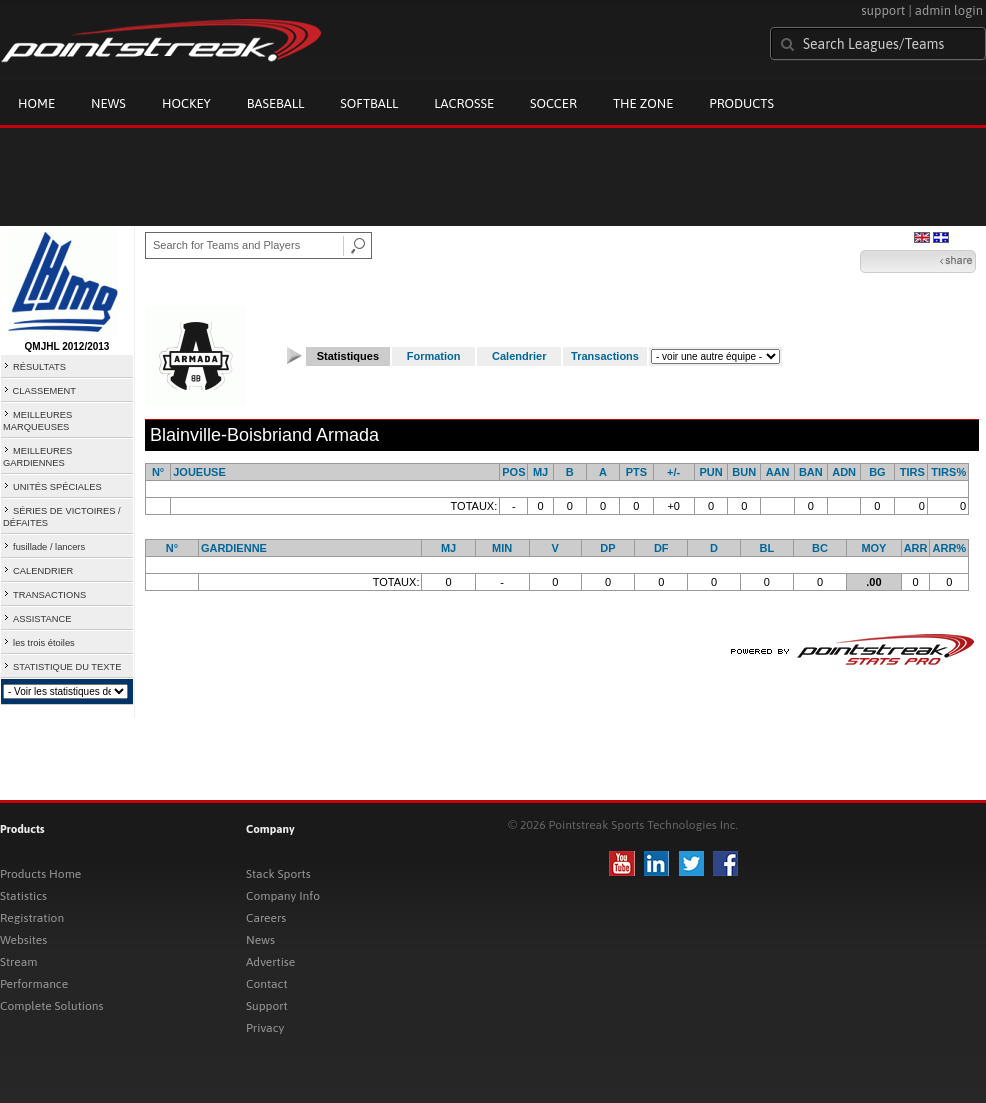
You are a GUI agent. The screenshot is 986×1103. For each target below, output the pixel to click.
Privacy (265, 1028)
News (108, 103)
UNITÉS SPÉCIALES (57, 487)
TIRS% (948, 472)
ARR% (950, 548)
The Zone (643, 103)
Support (267, 1006)
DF (661, 548)
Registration (32, 918)
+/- (673, 472)
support (883, 10)
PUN (710, 472)
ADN (844, 472)
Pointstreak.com (161, 42)
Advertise (270, 962)
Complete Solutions (51, 1006)
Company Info (283, 896)
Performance (34, 984)
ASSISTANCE (42, 619)
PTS (636, 472)
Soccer (553, 103)
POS (513, 472)
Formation (434, 356)
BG (877, 472)
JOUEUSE (199, 472)
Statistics (23, 896)
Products (741, 103)
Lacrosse (464, 103)
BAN (811, 472)
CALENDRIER (43, 571)
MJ (540, 472)
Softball (369, 103)
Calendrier (519, 356)
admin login (949, 10)
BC (820, 548)
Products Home (40, 874)
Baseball (276, 103)
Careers (266, 918)
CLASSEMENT (44, 391)
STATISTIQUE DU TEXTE (67, 667)
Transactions (605, 356)
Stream (18, 962)
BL (766, 548)
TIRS (912, 472)
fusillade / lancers (49, 547)
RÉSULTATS (39, 367)
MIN (502, 548)
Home (36, 103)
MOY (873, 548)
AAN (778, 472)
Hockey (186, 103)
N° (158, 472)
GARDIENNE (234, 548)
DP (607, 548)
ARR (916, 548)
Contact (267, 984)
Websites (23, 940)
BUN (744, 472)
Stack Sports (278, 874)
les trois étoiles (44, 643)
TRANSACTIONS (49, 595)
